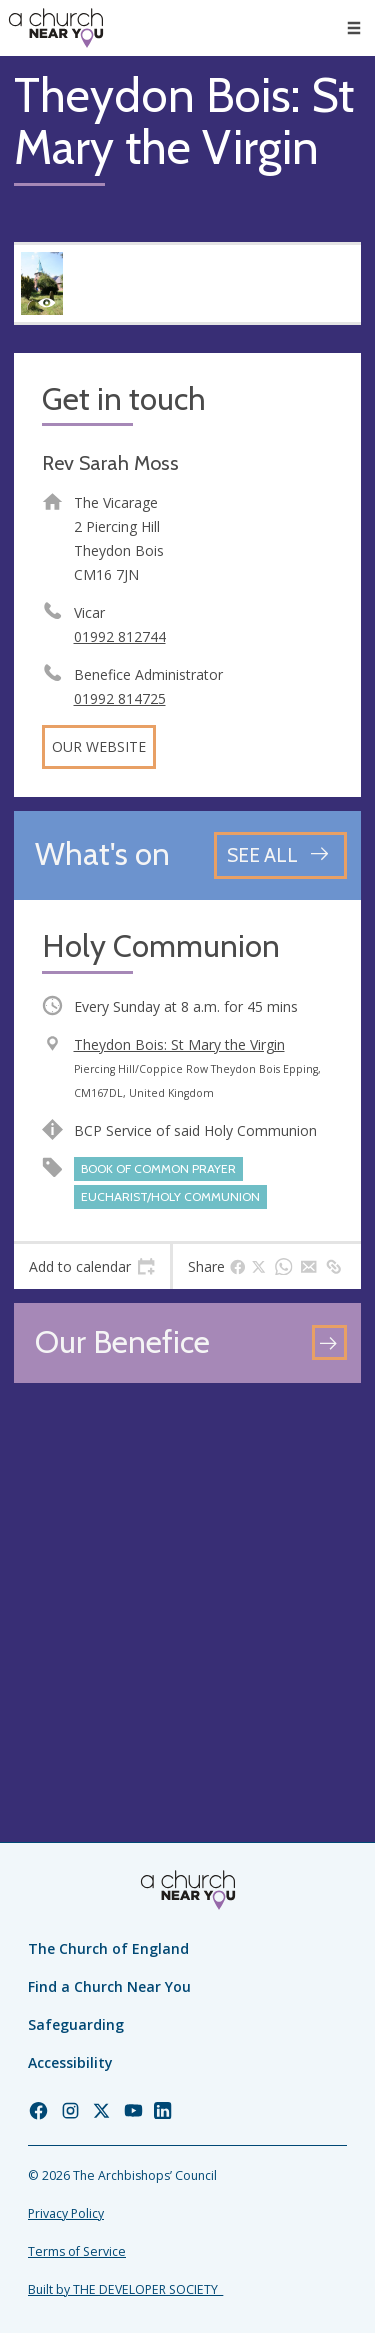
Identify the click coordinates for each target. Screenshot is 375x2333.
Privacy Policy (66, 2213)
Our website (99, 746)
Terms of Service (77, 2251)
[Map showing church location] (187, 1570)
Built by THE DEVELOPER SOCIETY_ (125, 2289)
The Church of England (108, 1948)
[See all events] (280, 855)
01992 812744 (120, 636)
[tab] (92, 1267)
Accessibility (70, 2062)
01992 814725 (120, 698)
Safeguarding (76, 2024)
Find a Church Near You (109, 1986)
